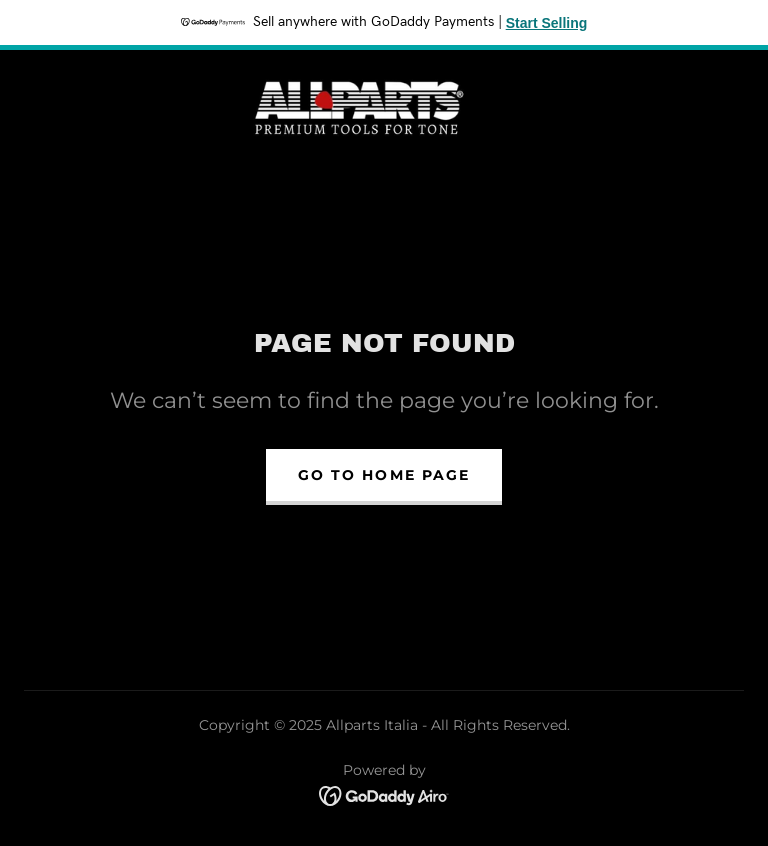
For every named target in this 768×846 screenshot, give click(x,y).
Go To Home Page (383, 475)
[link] (360, 106)
